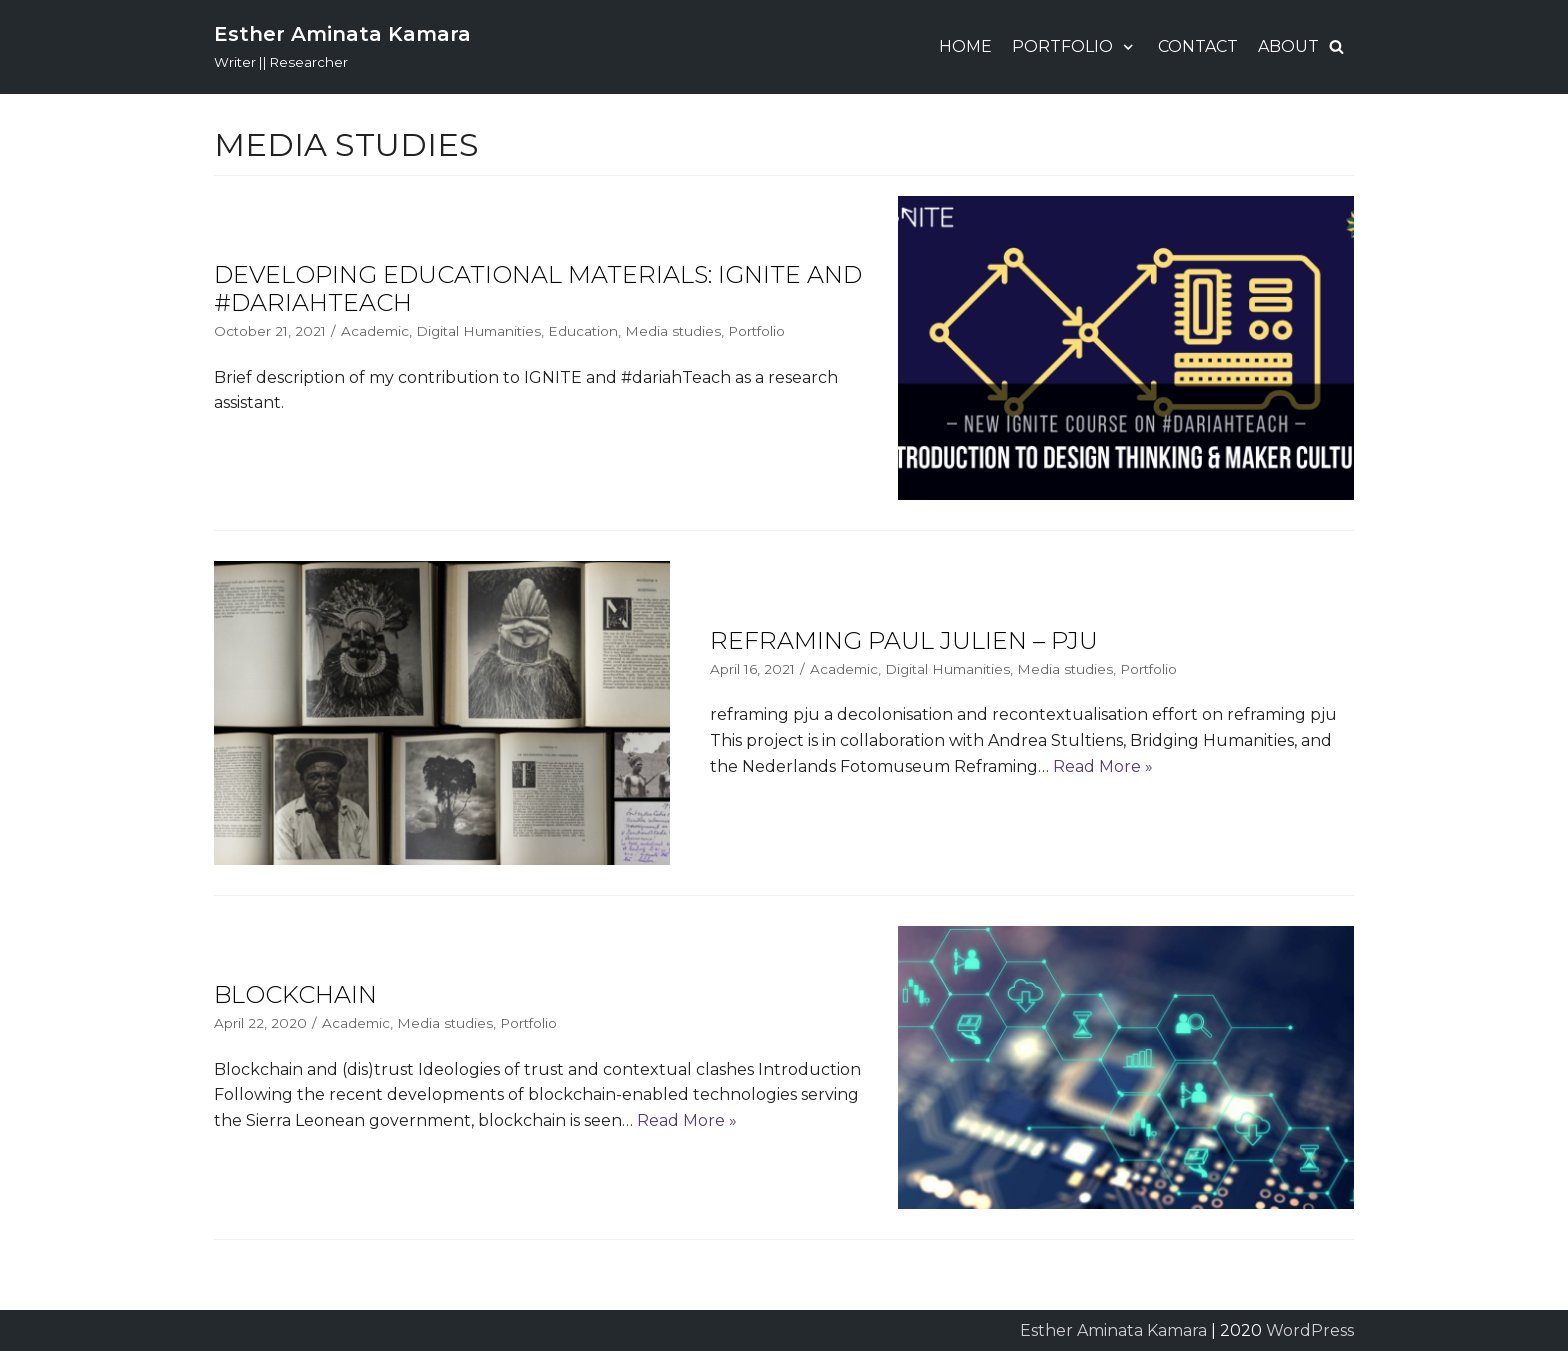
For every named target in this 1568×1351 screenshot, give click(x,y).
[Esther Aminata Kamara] (342, 47)
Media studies (673, 331)
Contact (1198, 46)
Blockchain (295, 994)
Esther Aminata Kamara (1113, 1330)
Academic (375, 331)
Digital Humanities (478, 331)
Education (583, 331)
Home (965, 46)
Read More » (1103, 766)
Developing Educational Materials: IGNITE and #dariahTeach (538, 289)
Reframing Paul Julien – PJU (904, 640)
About (1288, 46)
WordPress (1310, 1330)
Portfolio (756, 331)
